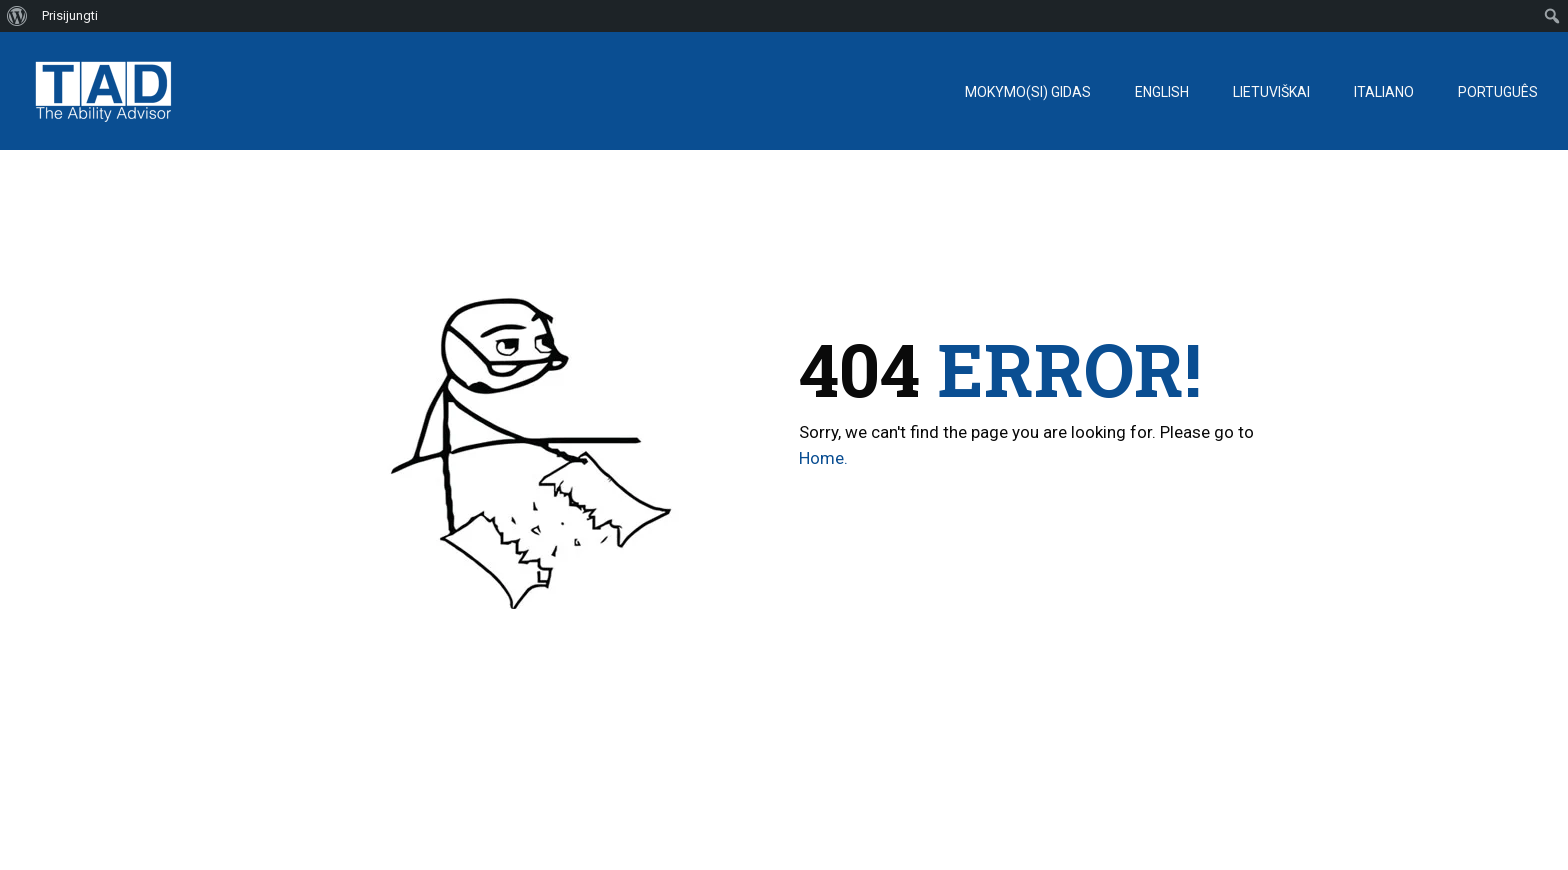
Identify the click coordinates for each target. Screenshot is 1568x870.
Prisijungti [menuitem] (70, 15)
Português (1498, 92)
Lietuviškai (1271, 92)
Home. (823, 458)
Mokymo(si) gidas (1028, 92)
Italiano (1384, 92)
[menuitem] (17, 16)
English (1162, 92)
